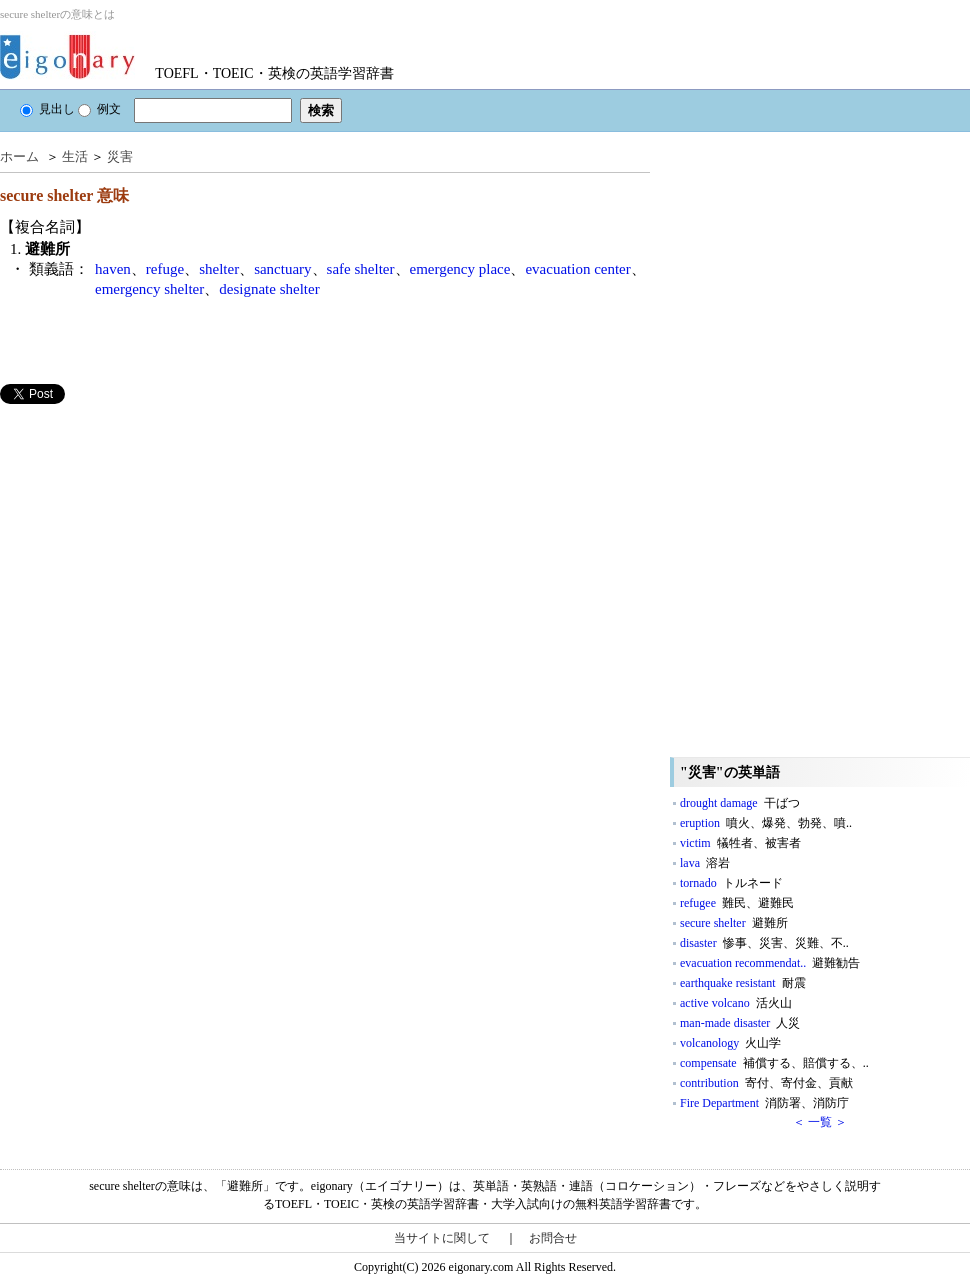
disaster (764, 943)
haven (113, 269)
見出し (47, 109)
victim (740, 843)
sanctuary (282, 269)
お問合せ (553, 1238)
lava (705, 863)
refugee (737, 903)
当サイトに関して (442, 1238)
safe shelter (361, 269)
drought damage (740, 803)
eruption (766, 823)
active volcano (736, 1003)
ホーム (19, 156)
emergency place (460, 269)
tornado (731, 883)
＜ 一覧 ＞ (820, 1122)
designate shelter (269, 289)
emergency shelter (149, 289)
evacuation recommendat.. (770, 963)
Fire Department (764, 1103)
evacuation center (577, 269)
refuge (165, 269)
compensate (774, 1063)
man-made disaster (740, 1023)
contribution (766, 1083)
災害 (120, 156)
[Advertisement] (150, 544)
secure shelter (734, 923)
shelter (219, 269)
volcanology (730, 1043)
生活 (75, 156)
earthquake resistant (743, 983)
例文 (99, 109)
